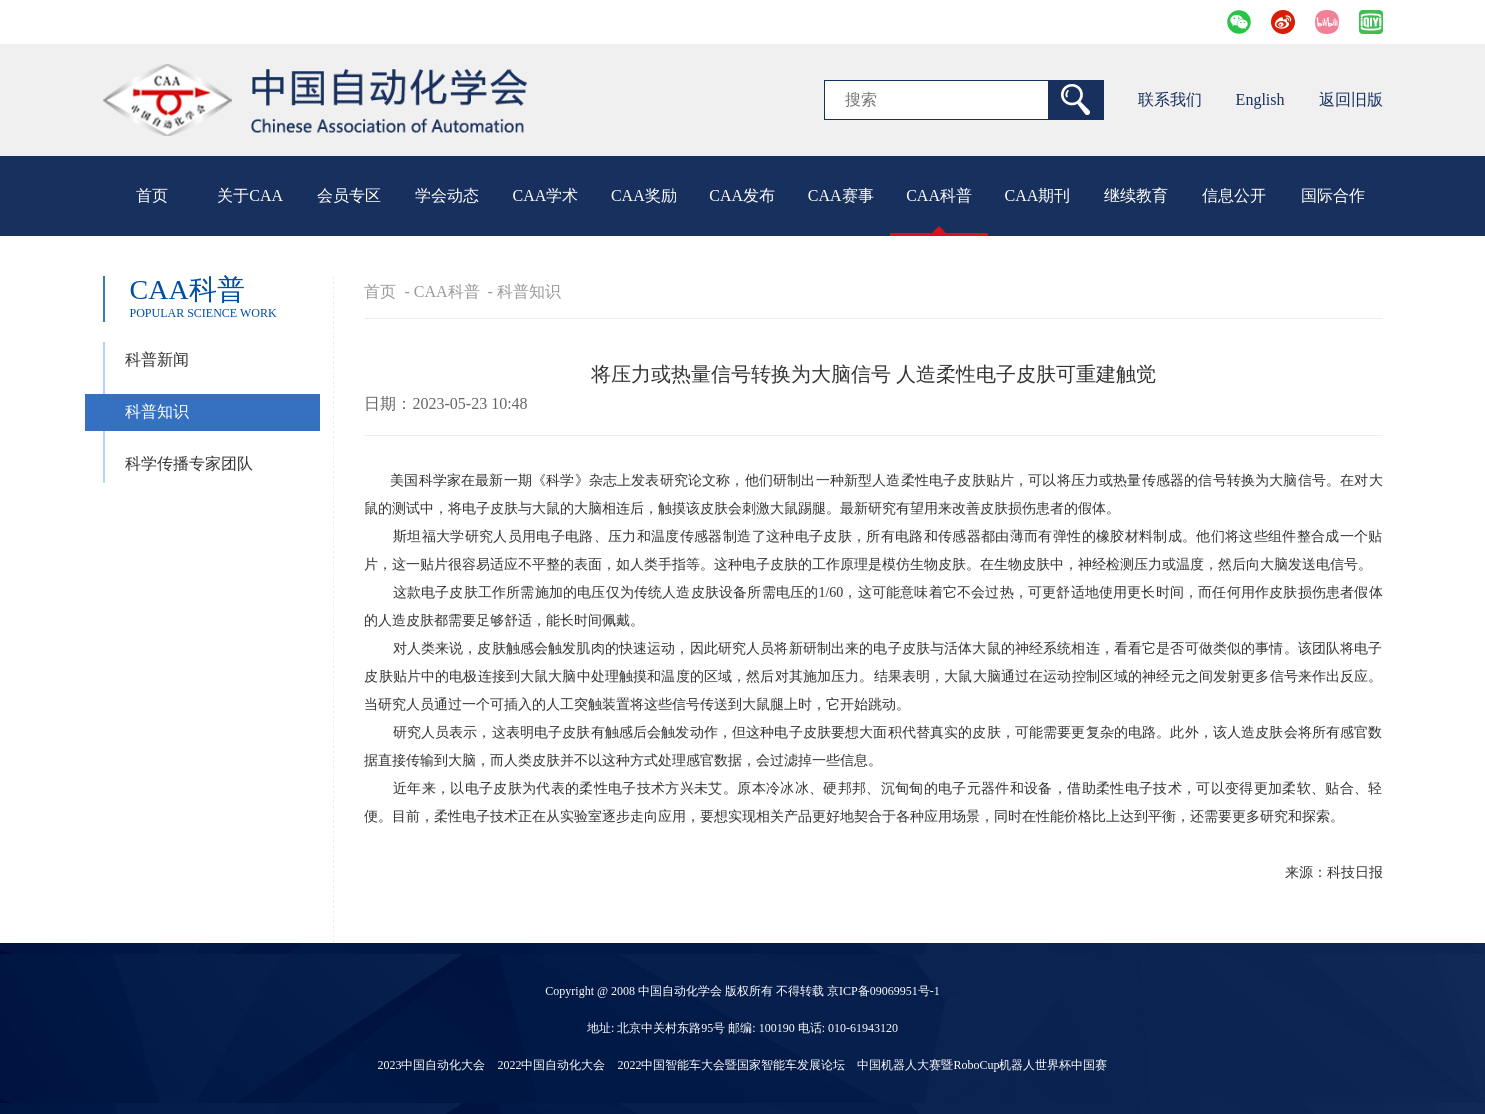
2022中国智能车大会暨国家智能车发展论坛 (731, 1065)
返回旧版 (1351, 99)
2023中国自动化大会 (431, 1065)
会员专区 (349, 195)
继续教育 (1136, 195)
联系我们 (1170, 99)
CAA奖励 (644, 195)
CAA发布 (742, 195)
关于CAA (250, 195)
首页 (152, 195)
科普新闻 (157, 359)
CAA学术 (546, 195)
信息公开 (1234, 195)
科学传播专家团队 (189, 463)
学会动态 (447, 195)
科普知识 (157, 411)
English (1260, 99)
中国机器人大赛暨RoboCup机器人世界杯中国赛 (982, 1065)
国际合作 (1333, 195)
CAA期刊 (1038, 195)
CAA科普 (939, 195)
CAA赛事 (841, 195)
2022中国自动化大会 (551, 1065)
